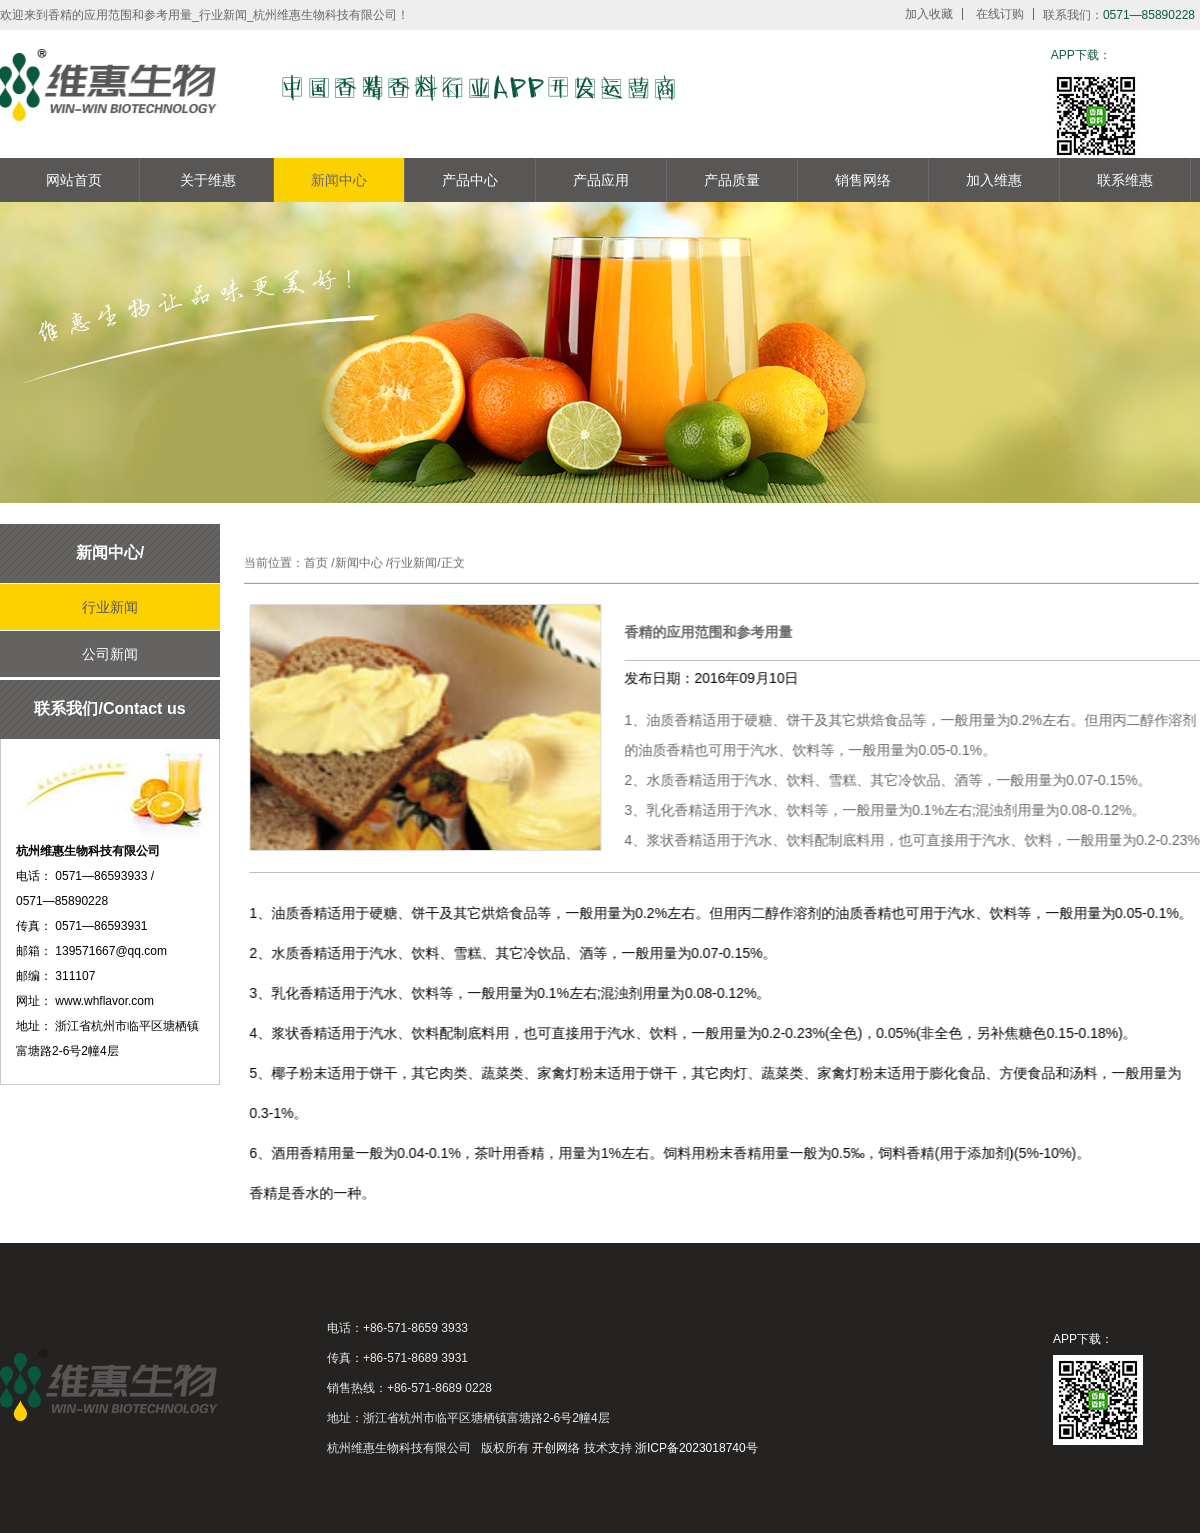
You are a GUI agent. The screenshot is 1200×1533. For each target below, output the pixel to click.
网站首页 (74, 180)
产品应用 (601, 180)
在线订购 (1000, 14)
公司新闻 (110, 654)
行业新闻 (110, 607)
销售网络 (863, 180)
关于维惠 (208, 180)
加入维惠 (994, 180)
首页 (316, 562)
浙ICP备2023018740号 (696, 1448)
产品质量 (732, 180)
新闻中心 (339, 180)
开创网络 (556, 1448)
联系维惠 (1125, 180)
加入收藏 (929, 14)
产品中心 (470, 180)
